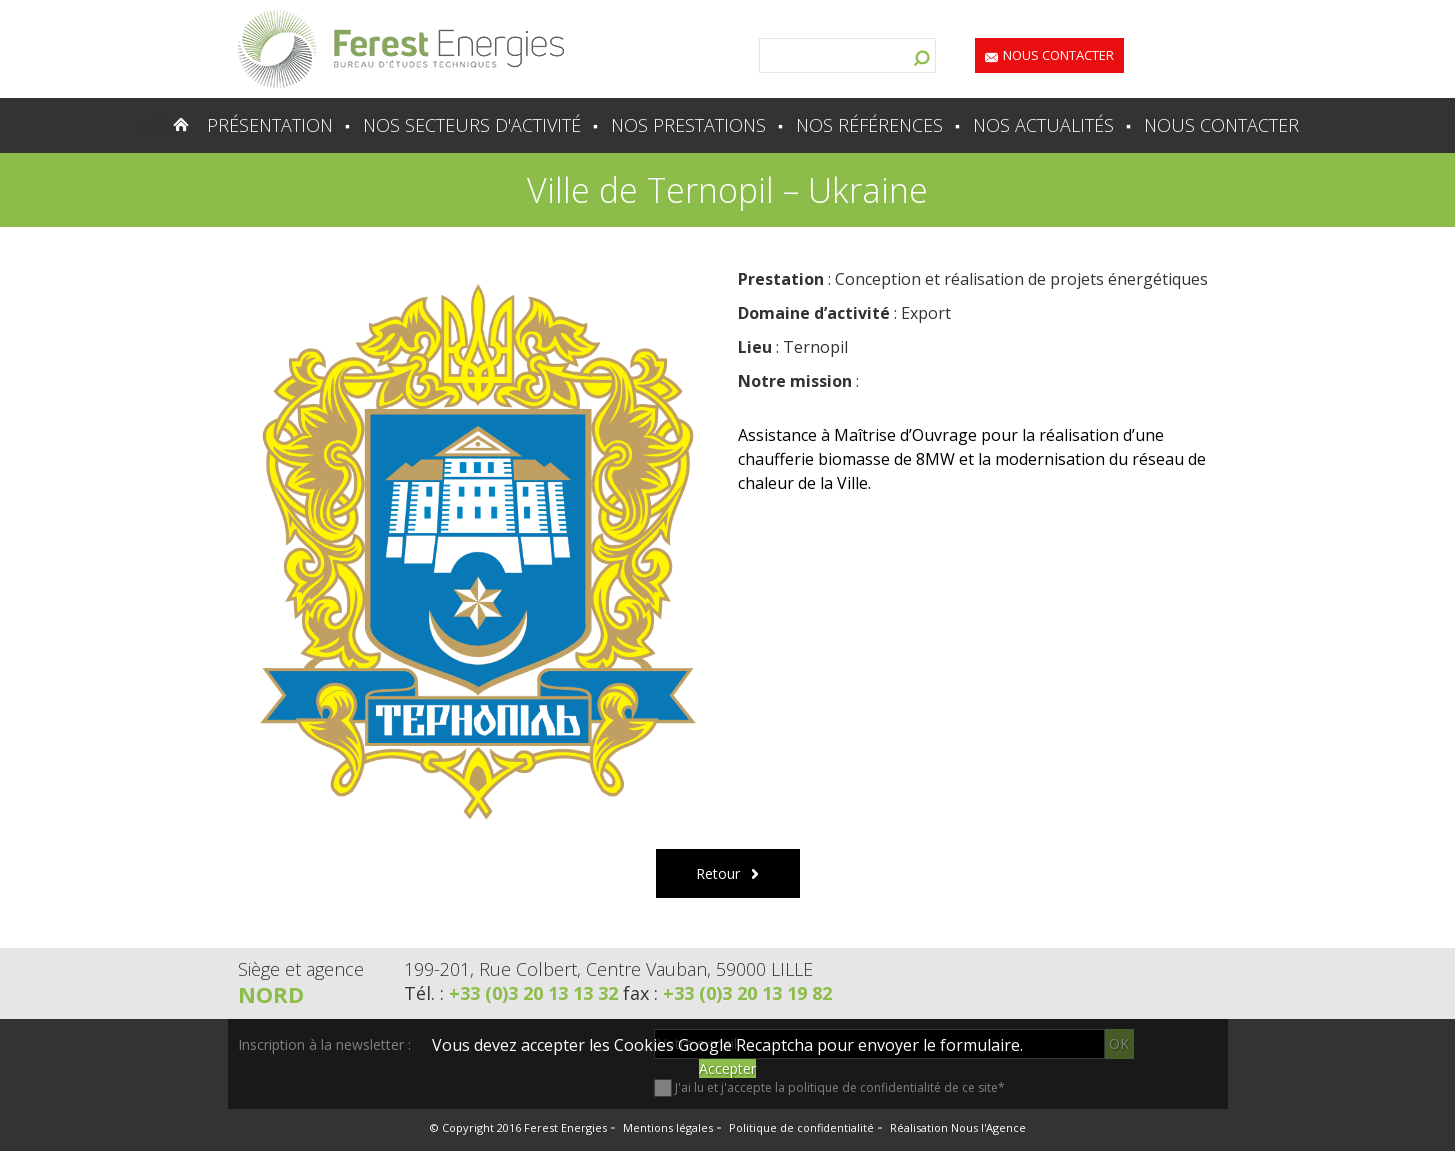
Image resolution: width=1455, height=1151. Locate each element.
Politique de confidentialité (801, 1127)
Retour (718, 873)
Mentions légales (668, 1127)
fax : (727, 993)
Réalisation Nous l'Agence (958, 1127)
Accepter (727, 1068)
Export (926, 313)
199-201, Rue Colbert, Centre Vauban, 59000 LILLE (608, 969)
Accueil (142, 125)
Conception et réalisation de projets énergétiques (1021, 279)
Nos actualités (1043, 125)
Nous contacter (1058, 55)
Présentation (270, 125)
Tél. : (513, 993)
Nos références (869, 125)
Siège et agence (301, 969)
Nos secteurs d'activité (472, 125)
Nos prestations (688, 125)
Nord (271, 994)
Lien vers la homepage (401, 49)
